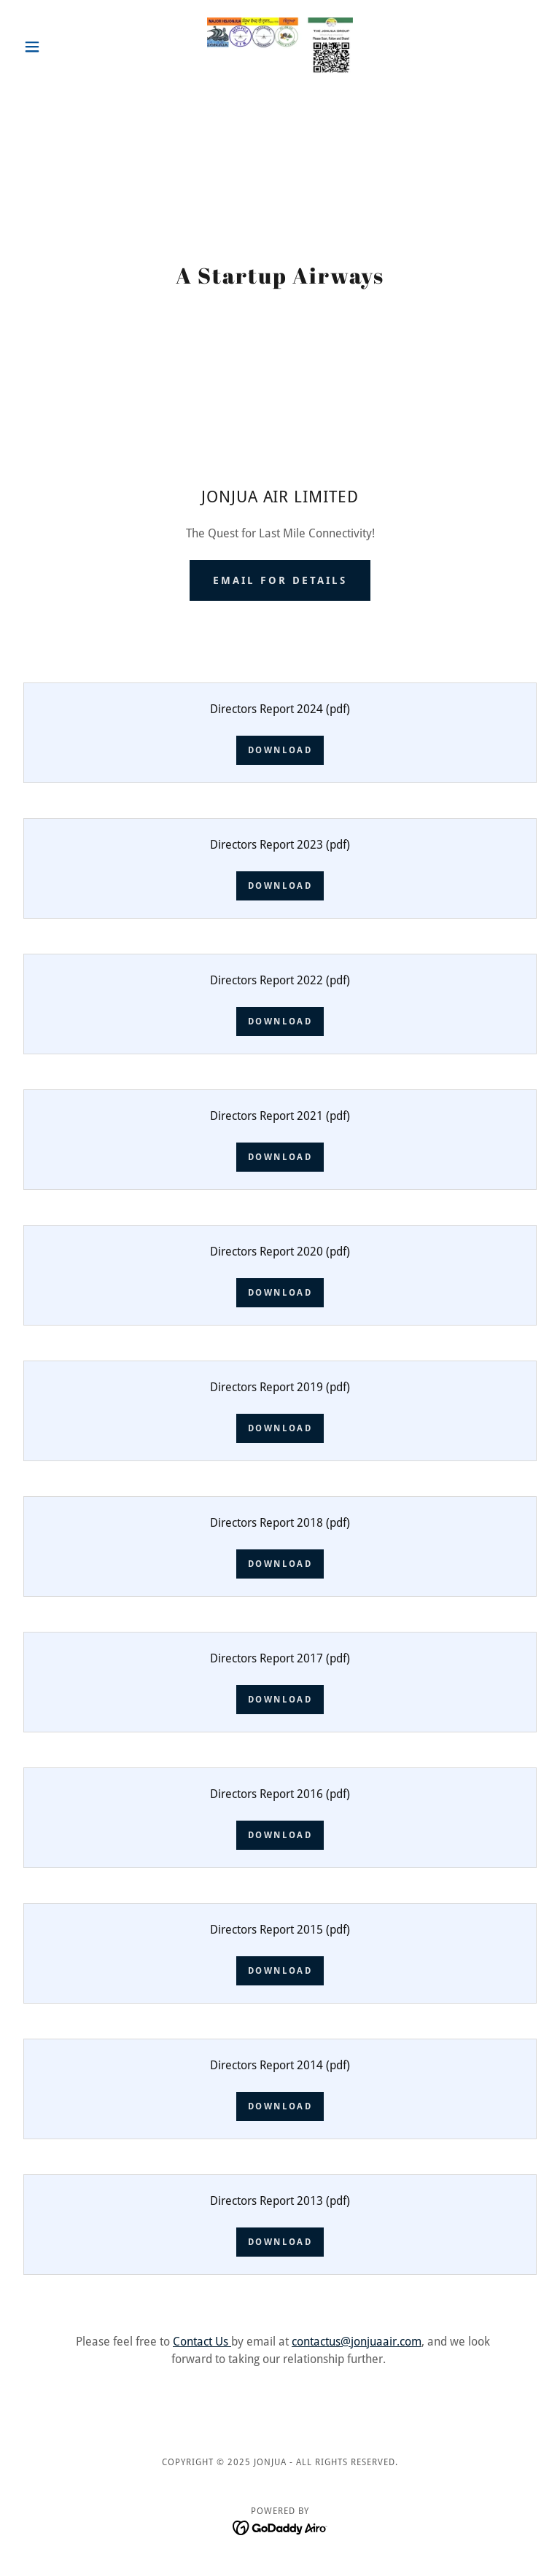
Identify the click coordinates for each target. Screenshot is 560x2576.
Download (280, 750)
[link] (280, 46)
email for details (280, 580)
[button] (57, 46)
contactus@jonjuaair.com (356, 2342)
